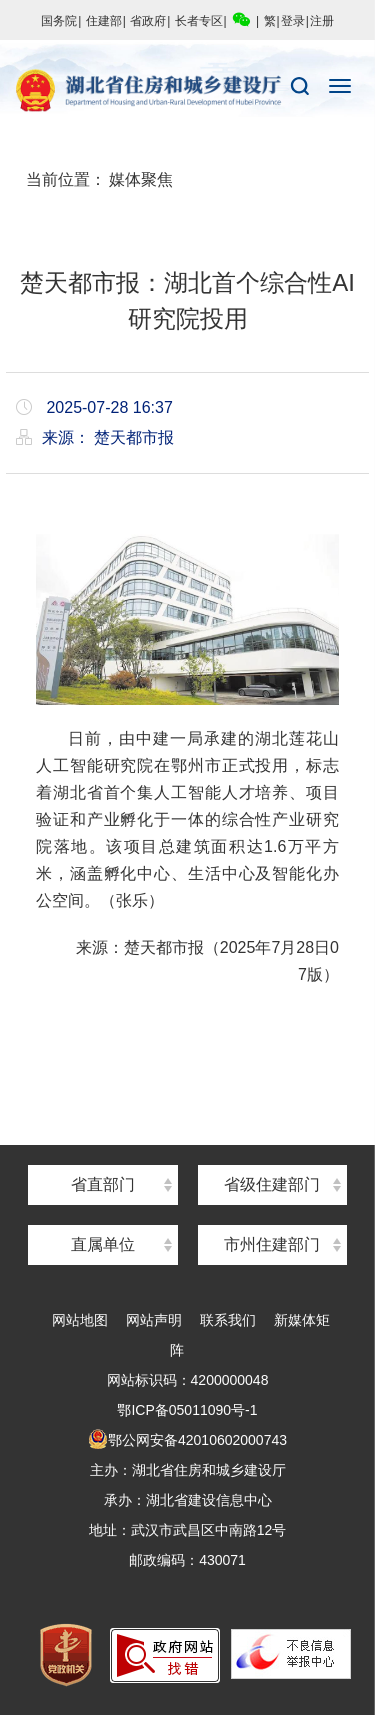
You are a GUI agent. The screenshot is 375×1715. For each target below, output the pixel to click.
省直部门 (103, 1184)
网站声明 (154, 1320)
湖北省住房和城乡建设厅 (187, 91)
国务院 (59, 21)
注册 (322, 21)
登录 (293, 21)
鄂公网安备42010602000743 (187, 1440)
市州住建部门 (272, 1244)
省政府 (148, 21)
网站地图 (80, 1320)
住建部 (104, 21)
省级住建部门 (272, 1184)
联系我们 (228, 1320)
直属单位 (103, 1244)
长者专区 (199, 21)
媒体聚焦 (141, 179)
